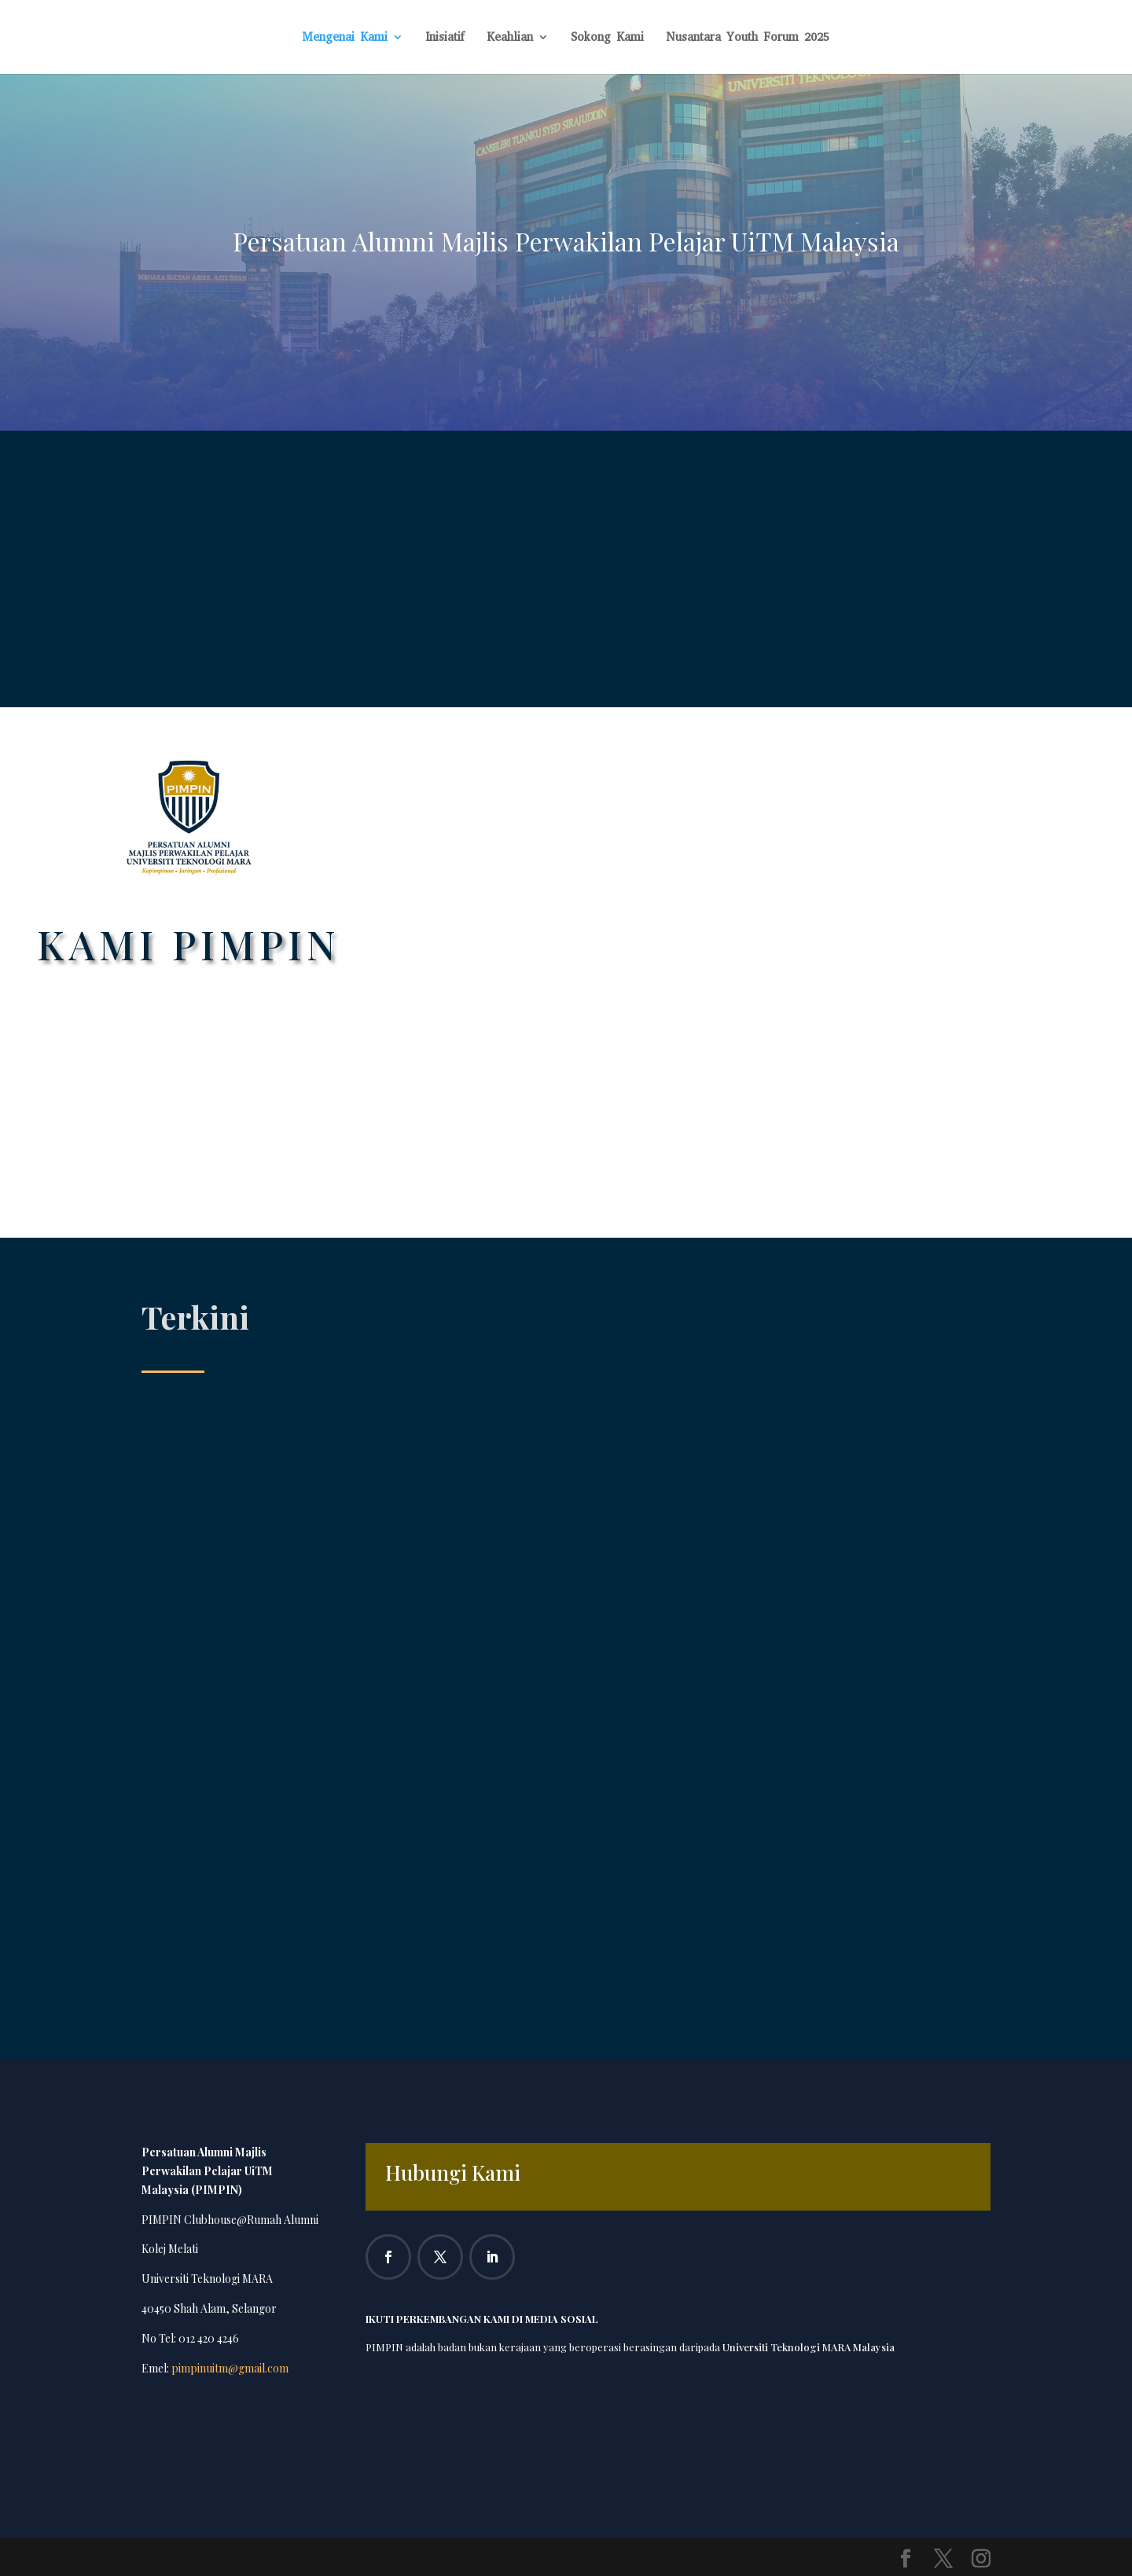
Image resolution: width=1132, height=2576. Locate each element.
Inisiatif (445, 38)
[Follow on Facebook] (388, 2257)
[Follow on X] (440, 2257)
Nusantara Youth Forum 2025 (747, 38)
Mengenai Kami (345, 38)
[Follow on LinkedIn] (492, 2257)
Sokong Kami (607, 38)
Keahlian (510, 38)
